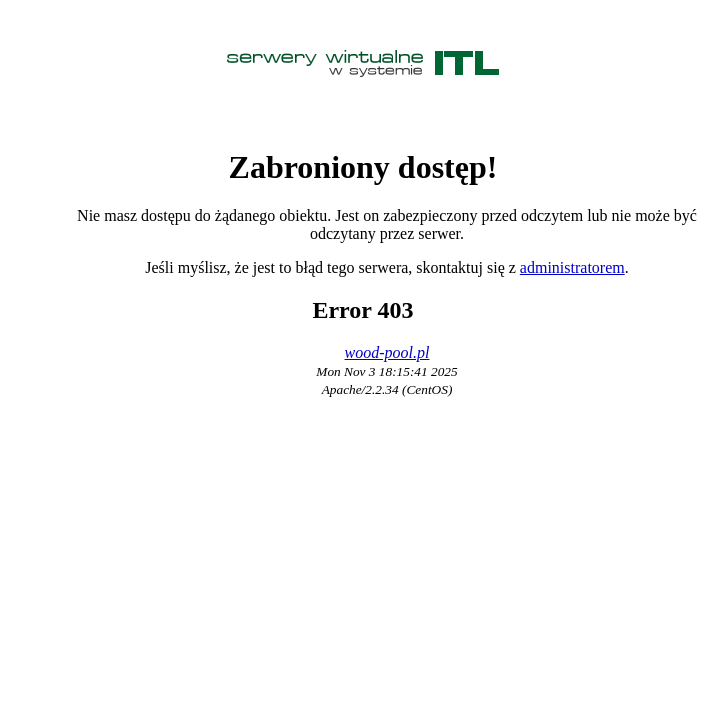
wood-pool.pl (387, 352)
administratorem (572, 267)
